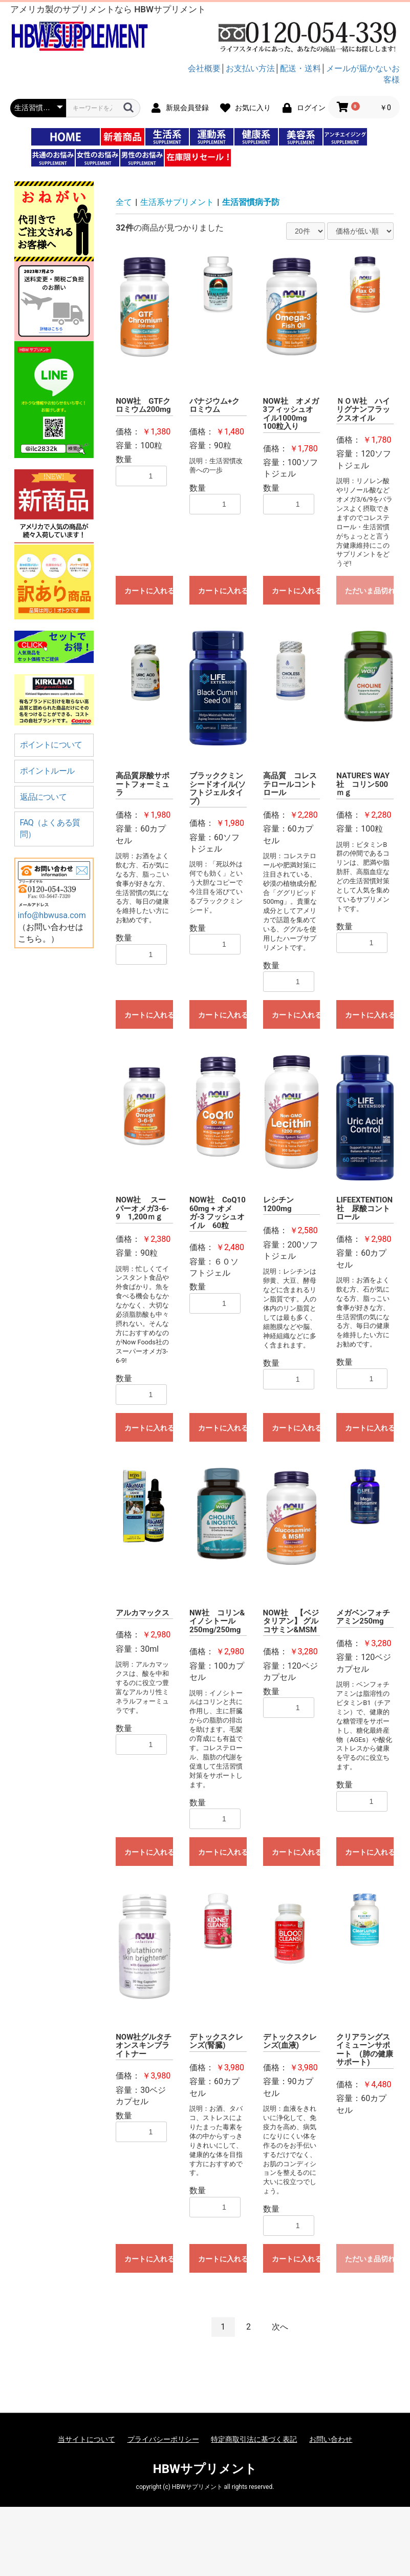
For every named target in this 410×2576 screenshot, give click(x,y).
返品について (43, 797)
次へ (280, 2327)
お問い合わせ (330, 2439)
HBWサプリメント (205, 2469)
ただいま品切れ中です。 (369, 591)
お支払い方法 (250, 68)
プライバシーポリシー (163, 2439)
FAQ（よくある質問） (50, 828)
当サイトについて (86, 2439)
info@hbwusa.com (52, 915)
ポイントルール (47, 771)
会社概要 (204, 68)
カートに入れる (148, 591)
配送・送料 (300, 68)
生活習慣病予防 (250, 202)
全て (124, 202)
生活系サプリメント (177, 202)
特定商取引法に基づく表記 (254, 2439)
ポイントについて (51, 745)
